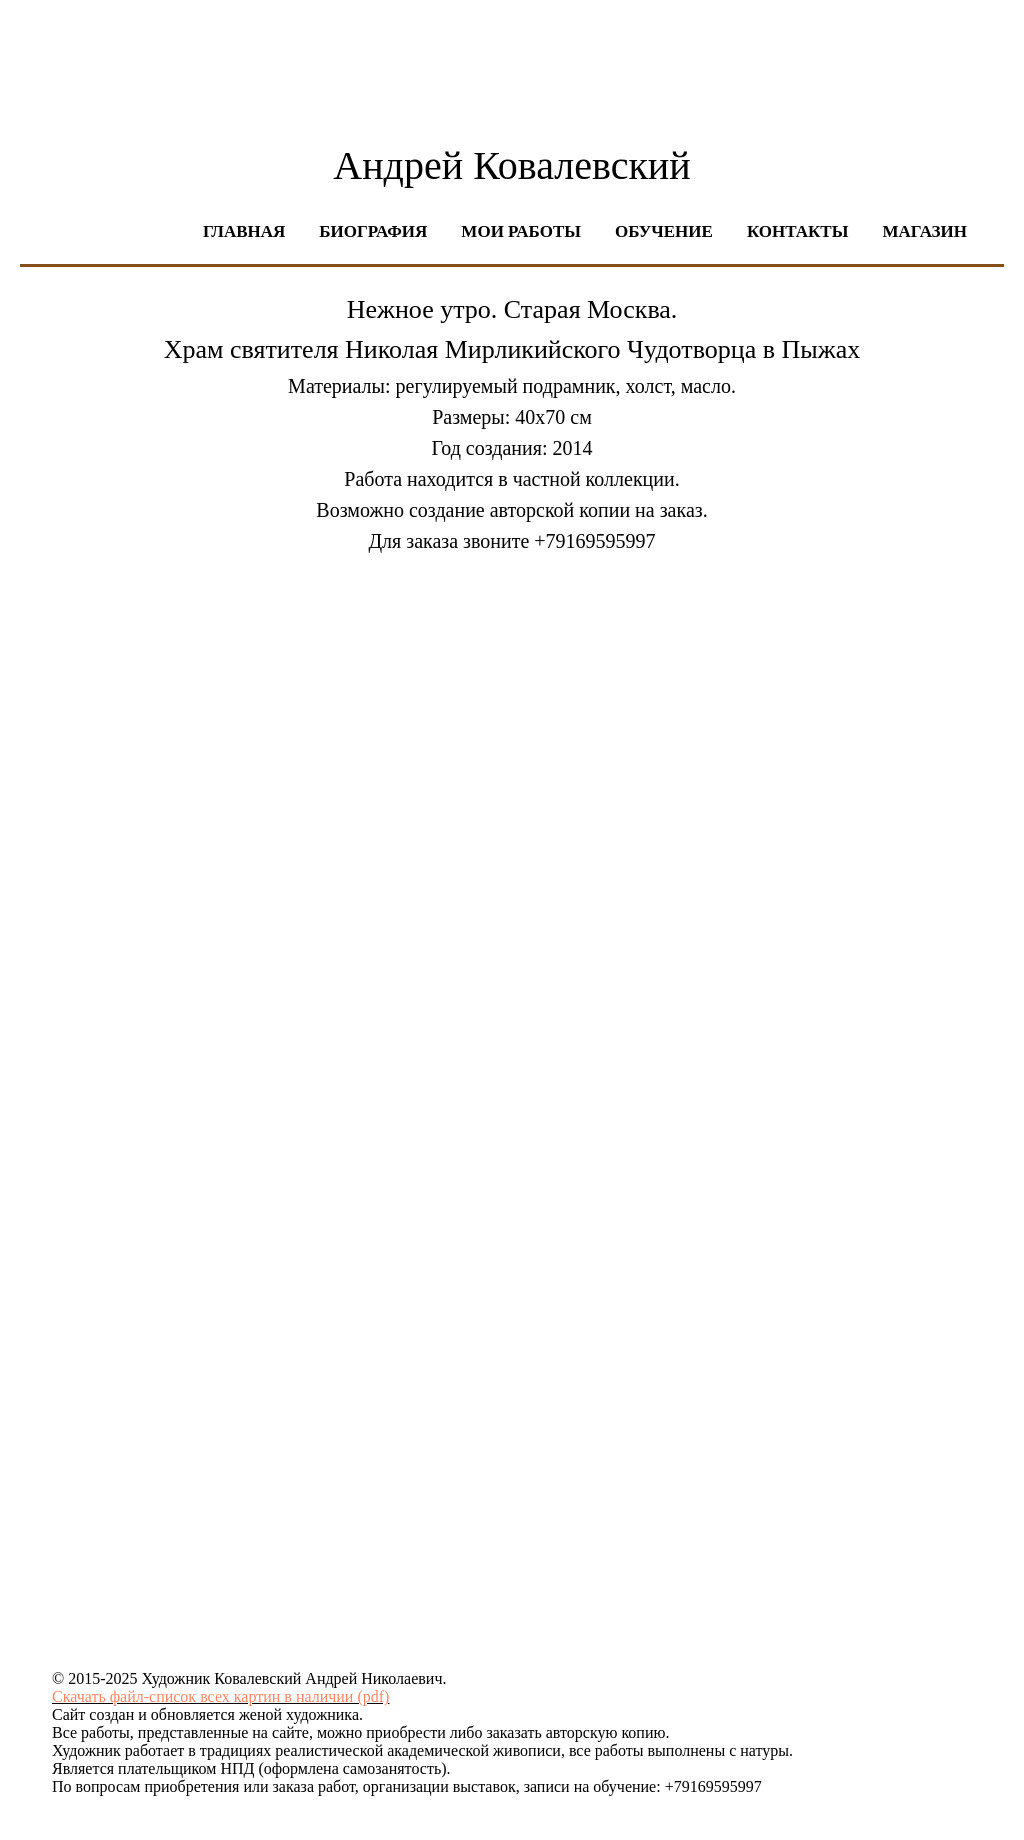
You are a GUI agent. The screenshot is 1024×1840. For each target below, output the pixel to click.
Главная (244, 231)
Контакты (797, 231)
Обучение (664, 231)
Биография (373, 231)
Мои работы (521, 231)
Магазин (924, 231)
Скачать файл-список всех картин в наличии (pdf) (220, 1696)
